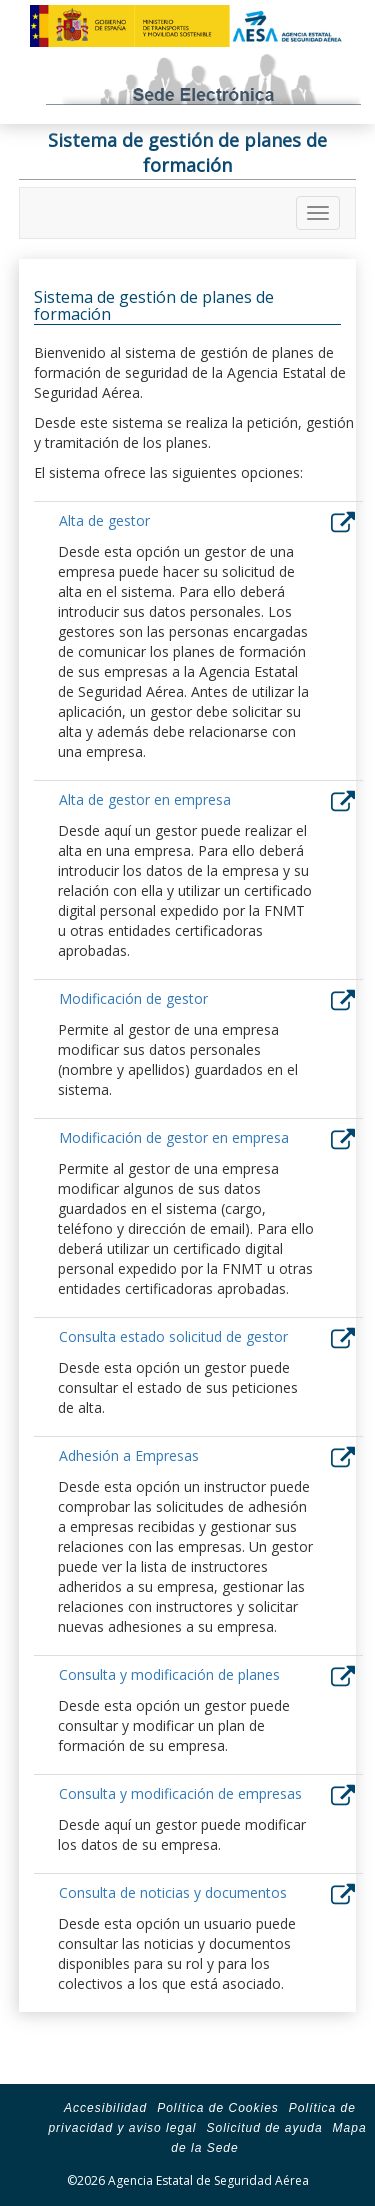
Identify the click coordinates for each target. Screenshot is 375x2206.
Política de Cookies (218, 2108)
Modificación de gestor (133, 998)
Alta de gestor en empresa (145, 799)
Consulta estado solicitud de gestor (173, 1336)
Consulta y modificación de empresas (180, 1793)
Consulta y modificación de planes (169, 1674)
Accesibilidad (105, 2108)
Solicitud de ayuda (264, 2128)
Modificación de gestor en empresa (174, 1137)
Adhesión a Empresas (129, 1455)
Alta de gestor (104, 520)
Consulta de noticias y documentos (173, 1892)
